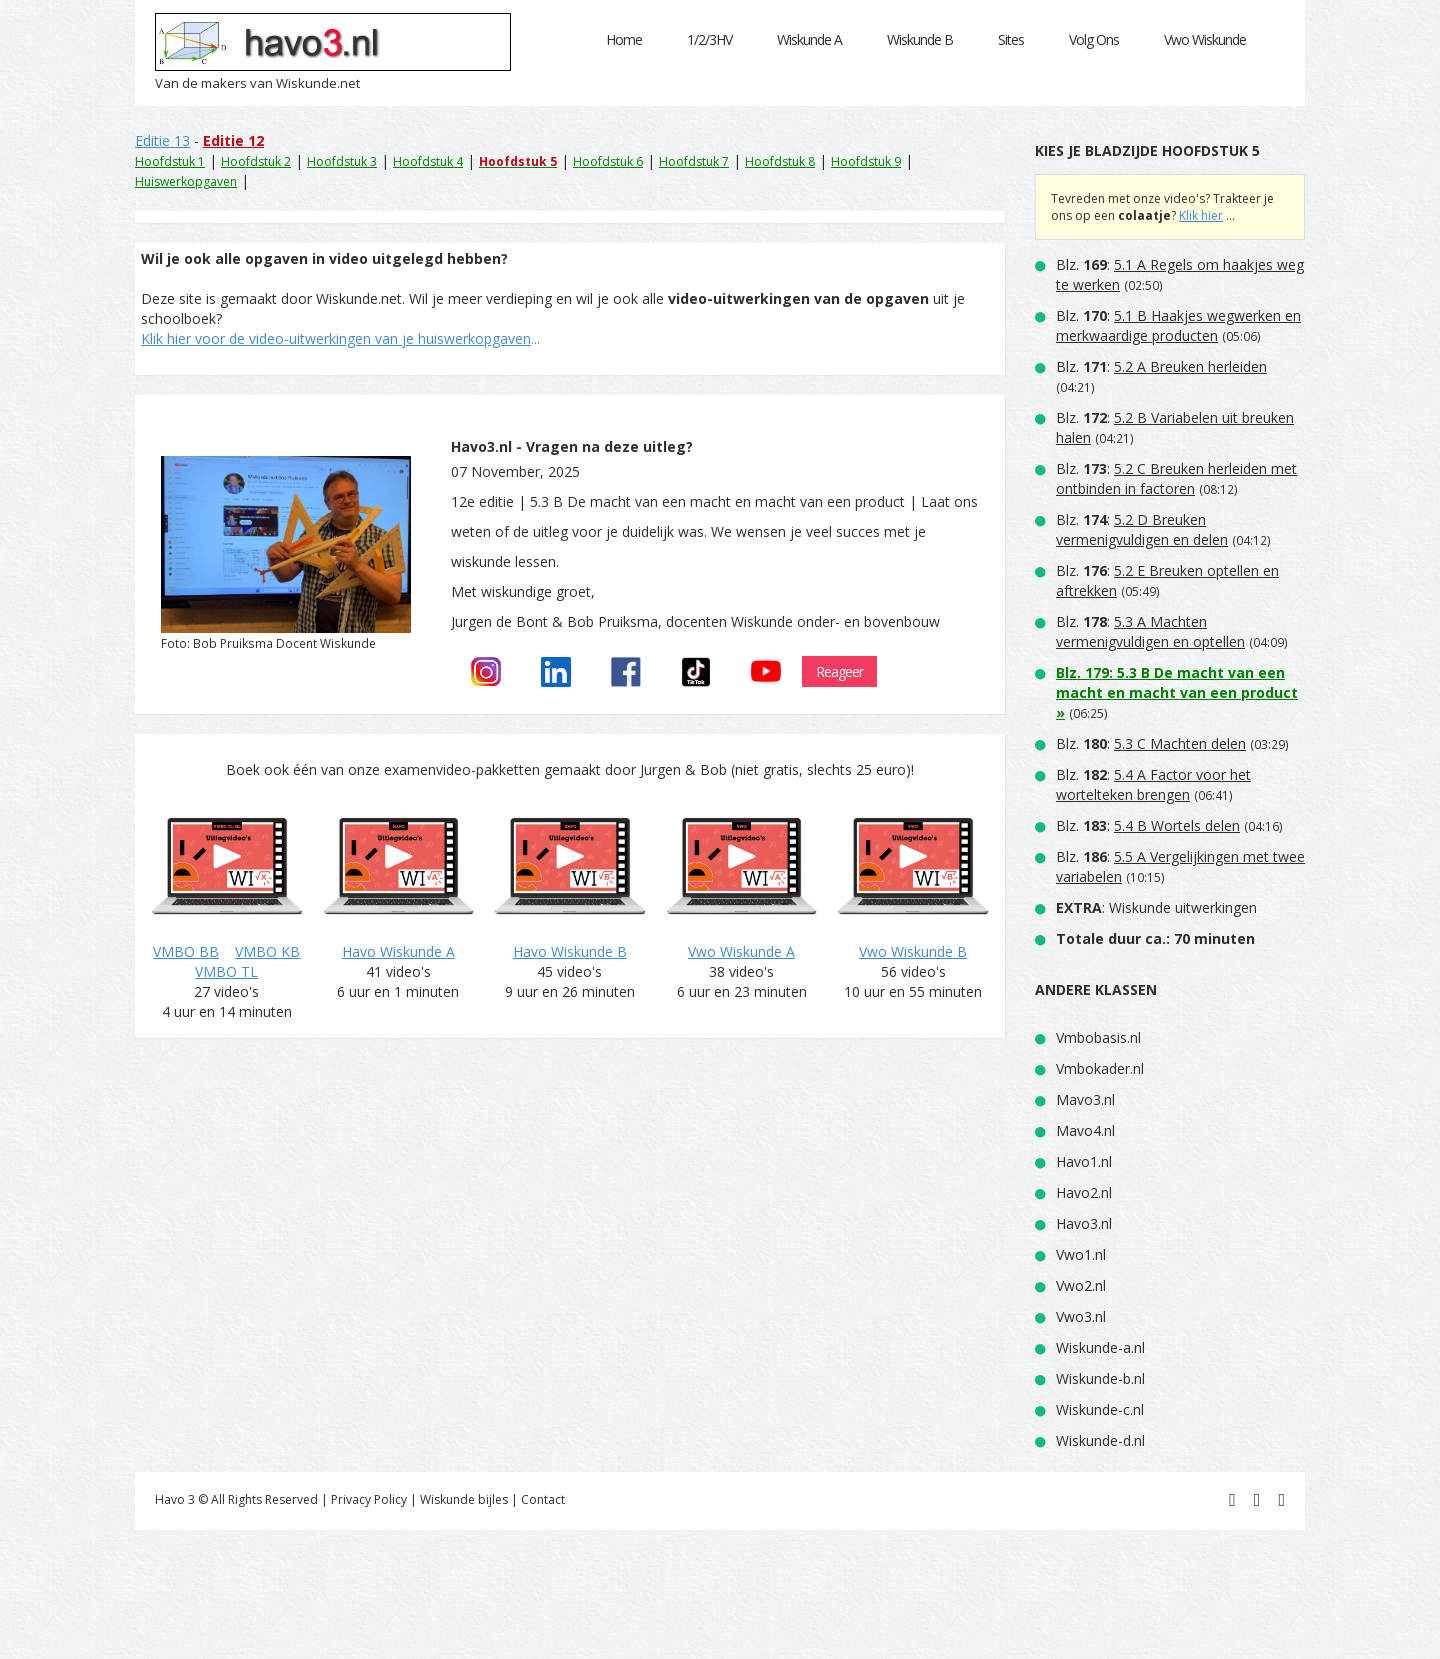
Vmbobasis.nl (1098, 1037)
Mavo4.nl (1085, 1130)
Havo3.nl (1084, 1223)
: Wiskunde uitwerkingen (1156, 907)
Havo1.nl (1084, 1161)
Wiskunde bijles (464, 1499)
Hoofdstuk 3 (342, 161)
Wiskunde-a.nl (1100, 1347)
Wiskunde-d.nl (1100, 1440)
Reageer (839, 671)
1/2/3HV (709, 39)
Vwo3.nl (1081, 1316)
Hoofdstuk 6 (608, 161)
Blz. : (1178, 325)
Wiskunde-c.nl (1100, 1409)
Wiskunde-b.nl (1100, 1378)
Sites (1011, 39)
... (340, 338)
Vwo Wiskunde (1205, 39)
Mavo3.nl (1085, 1099)
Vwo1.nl (1081, 1254)
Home (624, 39)
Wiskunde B (920, 39)
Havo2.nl (1084, 1192)
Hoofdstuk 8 (780, 161)
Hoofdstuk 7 (694, 161)
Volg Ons (1094, 39)
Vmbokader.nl (1100, 1068)
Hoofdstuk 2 (256, 161)
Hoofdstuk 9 (866, 161)
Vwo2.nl (1081, 1285)
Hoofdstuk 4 (428, 161)
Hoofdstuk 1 (170, 161)
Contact (543, 1499)
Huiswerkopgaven (186, 181)
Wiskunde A (809, 39)
